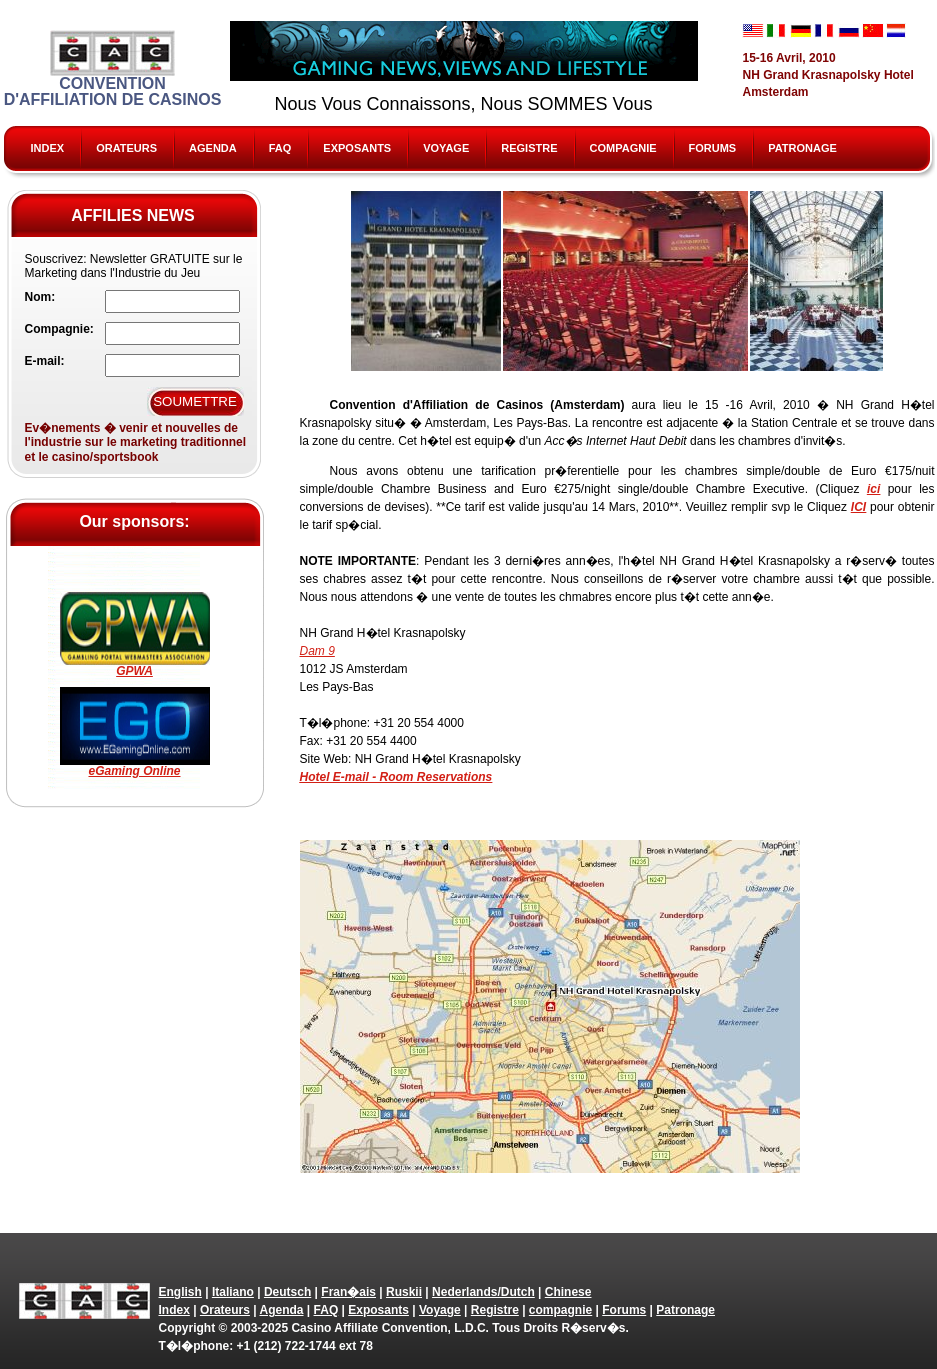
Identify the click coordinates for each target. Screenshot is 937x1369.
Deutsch (287, 1292)
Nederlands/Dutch (483, 1292)
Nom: (40, 297)
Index (48, 148)
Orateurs (126, 148)
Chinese (568, 1292)
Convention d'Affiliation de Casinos (113, 69)
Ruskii (404, 1292)
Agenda (213, 148)
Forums (713, 148)
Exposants (357, 148)
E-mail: (45, 361)
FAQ (280, 148)
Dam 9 (317, 651)
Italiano (233, 1292)
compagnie (623, 148)
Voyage (446, 148)
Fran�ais (348, 1292)
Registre (529, 148)
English (180, 1292)
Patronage (802, 148)
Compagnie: (59, 329)
